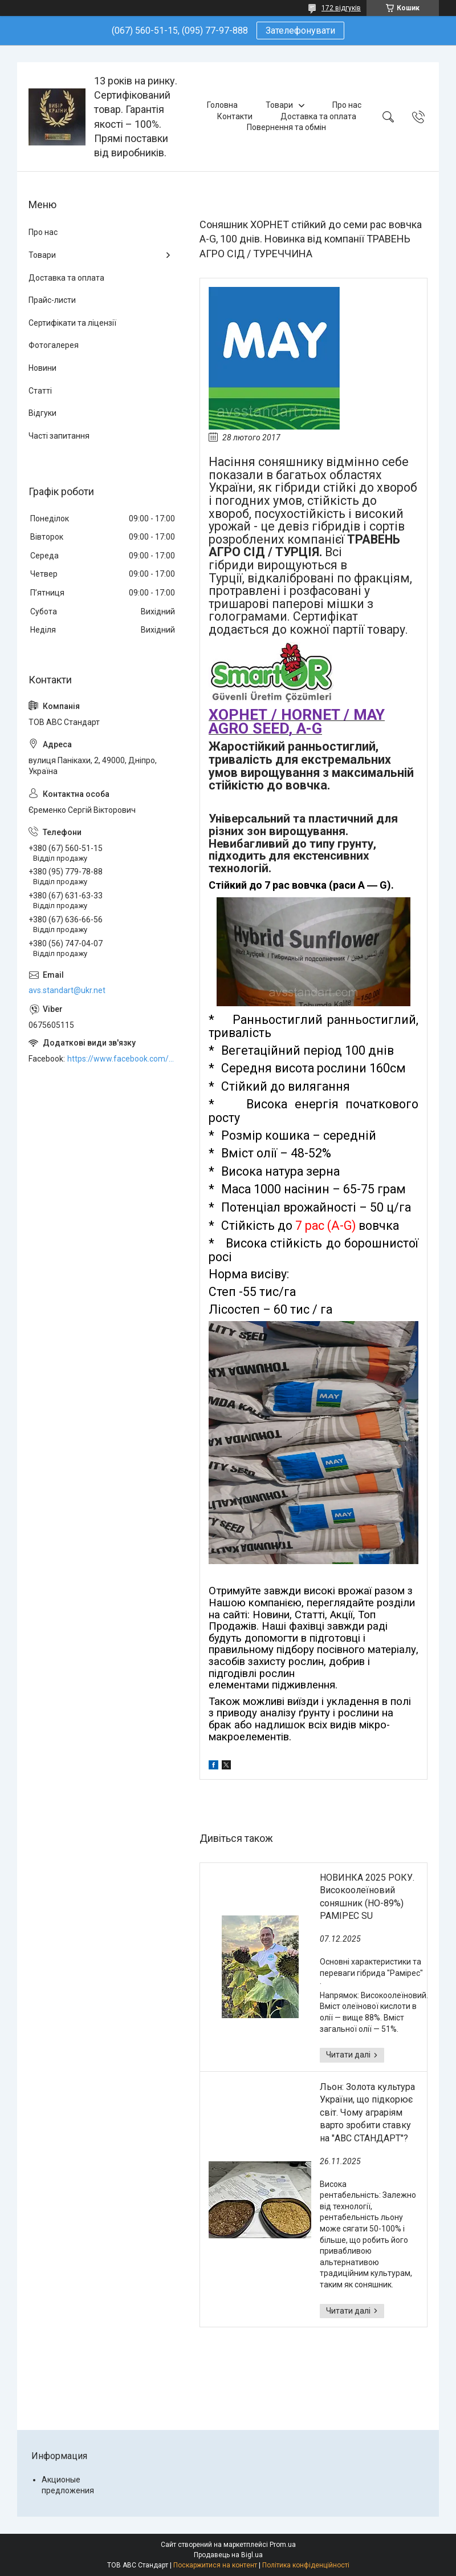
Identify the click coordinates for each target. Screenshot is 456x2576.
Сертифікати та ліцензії (72, 322)
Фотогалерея (53, 345)
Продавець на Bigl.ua (228, 2555)
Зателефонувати (300, 30)
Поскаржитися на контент (215, 2565)
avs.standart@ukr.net (66, 990)
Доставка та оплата (318, 116)
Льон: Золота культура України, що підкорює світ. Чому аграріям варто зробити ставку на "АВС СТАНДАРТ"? (367, 2112)
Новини (42, 367)
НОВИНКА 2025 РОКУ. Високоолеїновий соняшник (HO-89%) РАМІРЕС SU (367, 1896)
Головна (222, 105)
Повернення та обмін (286, 127)
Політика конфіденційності (305, 2565)
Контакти (235, 116)
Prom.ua (283, 2545)
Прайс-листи (52, 300)
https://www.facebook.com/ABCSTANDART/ (122, 1058)
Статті (40, 390)
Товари (279, 105)
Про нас (346, 105)
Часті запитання (58, 435)
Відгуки (42, 413)
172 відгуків (341, 8)
